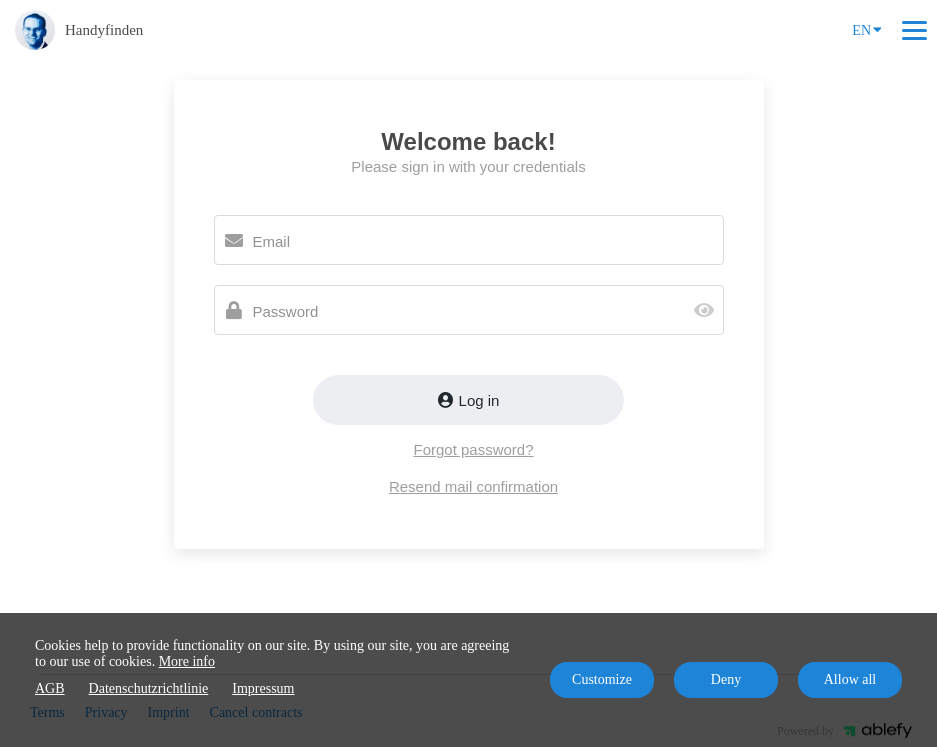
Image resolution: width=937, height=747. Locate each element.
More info (187, 661)
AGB (50, 688)
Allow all (850, 679)
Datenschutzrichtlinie (149, 688)
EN (867, 29)
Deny (726, 679)
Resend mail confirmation (473, 486)
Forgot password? (473, 449)
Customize (602, 679)
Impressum (263, 688)
